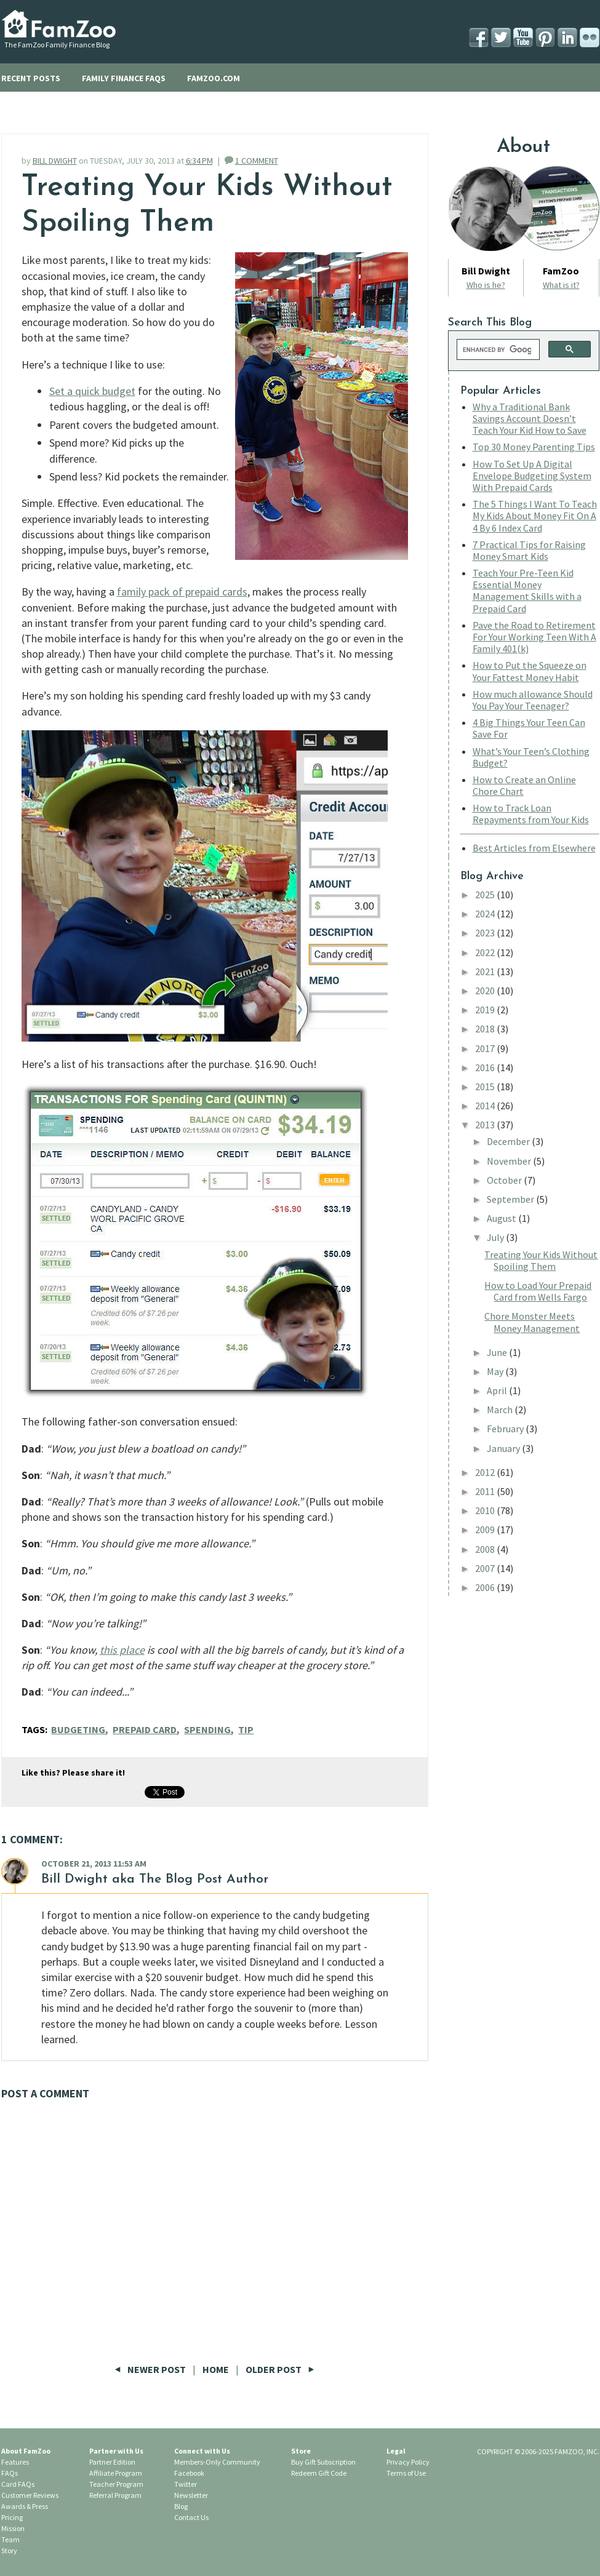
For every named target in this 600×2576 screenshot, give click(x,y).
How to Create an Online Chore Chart (524, 785)
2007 (486, 1568)
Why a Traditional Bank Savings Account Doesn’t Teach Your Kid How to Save (529, 418)
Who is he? (485, 284)
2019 (486, 1009)
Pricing (12, 2517)
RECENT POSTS (30, 78)
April (498, 1390)
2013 (486, 1125)
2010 (486, 1510)
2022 (486, 952)
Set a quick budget (92, 391)
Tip (246, 1729)
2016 (486, 1067)
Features (15, 2461)
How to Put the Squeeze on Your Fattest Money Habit (529, 671)
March (500, 1409)
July (496, 1237)
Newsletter (191, 2495)
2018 (486, 1029)
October (505, 1180)
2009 (486, 1529)
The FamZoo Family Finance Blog (57, 44)
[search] (497, 349)
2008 (486, 1549)
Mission (13, 2528)
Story (9, 2550)
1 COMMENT (256, 160)
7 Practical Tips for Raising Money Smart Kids (529, 550)
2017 (486, 1048)
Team (10, 2539)
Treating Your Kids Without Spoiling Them (541, 1260)
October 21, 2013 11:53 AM (93, 1863)
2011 (486, 1491)
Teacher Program (116, 2484)
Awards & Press (24, 2506)
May (496, 1371)
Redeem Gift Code (318, 2473)
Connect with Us (202, 2450)
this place (122, 1650)
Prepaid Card (145, 1729)
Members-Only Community (217, 2461)
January (504, 1448)
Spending (207, 1729)
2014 (486, 1105)
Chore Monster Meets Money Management (532, 1322)
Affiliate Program (115, 2473)
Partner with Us (116, 2450)
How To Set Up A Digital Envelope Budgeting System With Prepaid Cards (532, 475)
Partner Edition (112, 2461)
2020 (486, 990)
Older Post (280, 2369)
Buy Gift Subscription (323, 2461)
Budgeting (78, 1729)
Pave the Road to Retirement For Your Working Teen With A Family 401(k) (534, 637)
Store (301, 2450)
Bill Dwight (74, 1879)
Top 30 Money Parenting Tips (534, 447)
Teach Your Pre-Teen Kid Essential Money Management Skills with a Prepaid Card (527, 591)
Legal (396, 2450)
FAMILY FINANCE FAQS (124, 78)
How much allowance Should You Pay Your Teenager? (533, 700)
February (506, 1428)
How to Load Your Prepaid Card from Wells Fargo (537, 1291)
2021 (486, 971)
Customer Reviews (29, 2495)
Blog (181, 2506)
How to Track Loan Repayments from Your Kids (531, 814)
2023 (486, 933)
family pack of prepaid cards (182, 591)
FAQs (9, 2473)
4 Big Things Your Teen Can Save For (529, 728)
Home (215, 2369)
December (509, 1141)
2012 (486, 1472)
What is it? (561, 284)
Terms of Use (406, 2473)
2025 (486, 894)
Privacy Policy (408, 2461)
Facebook (189, 2473)
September (511, 1199)
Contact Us (191, 2517)
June (498, 1352)
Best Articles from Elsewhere (534, 848)
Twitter (185, 2484)
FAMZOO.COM (213, 78)
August (502, 1218)
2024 (486, 913)
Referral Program (115, 2495)
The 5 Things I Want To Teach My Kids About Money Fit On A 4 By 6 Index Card (535, 515)
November (510, 1161)
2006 (486, 1587)
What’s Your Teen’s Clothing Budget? (531, 757)
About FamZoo (25, 2450)
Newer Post (151, 2369)
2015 (486, 1086)
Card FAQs (17, 2484)
